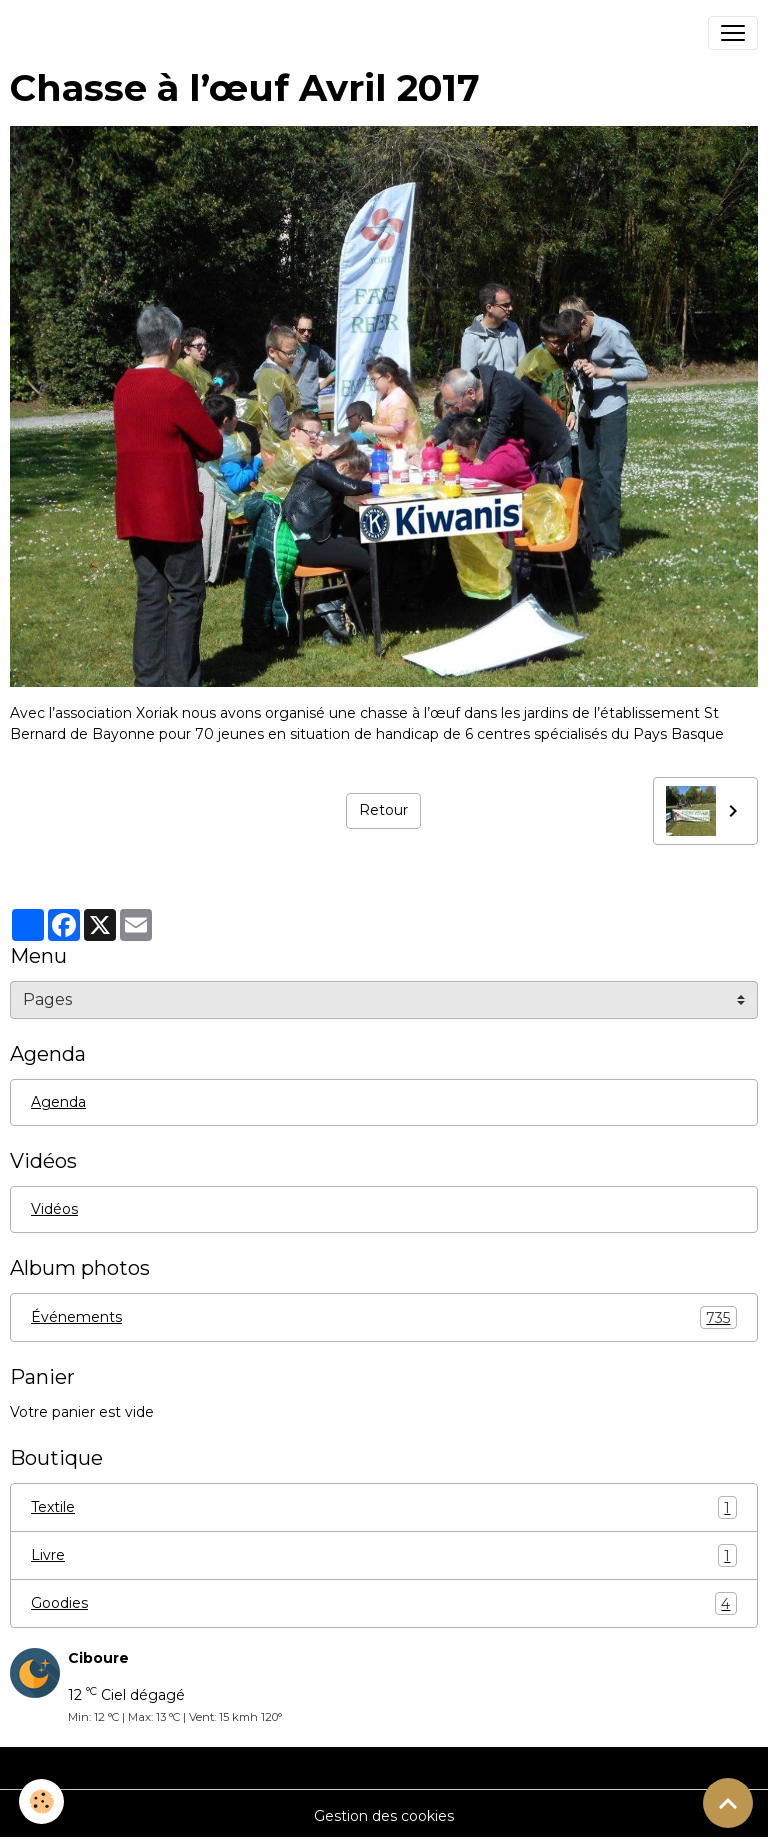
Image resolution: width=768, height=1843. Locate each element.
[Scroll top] (728, 1803)
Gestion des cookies (384, 1816)
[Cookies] (42, 1801)
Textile (384, 1507)
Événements (384, 1317)
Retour (383, 810)
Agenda (58, 1102)
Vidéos (54, 1209)
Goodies (384, 1603)
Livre (384, 1555)
